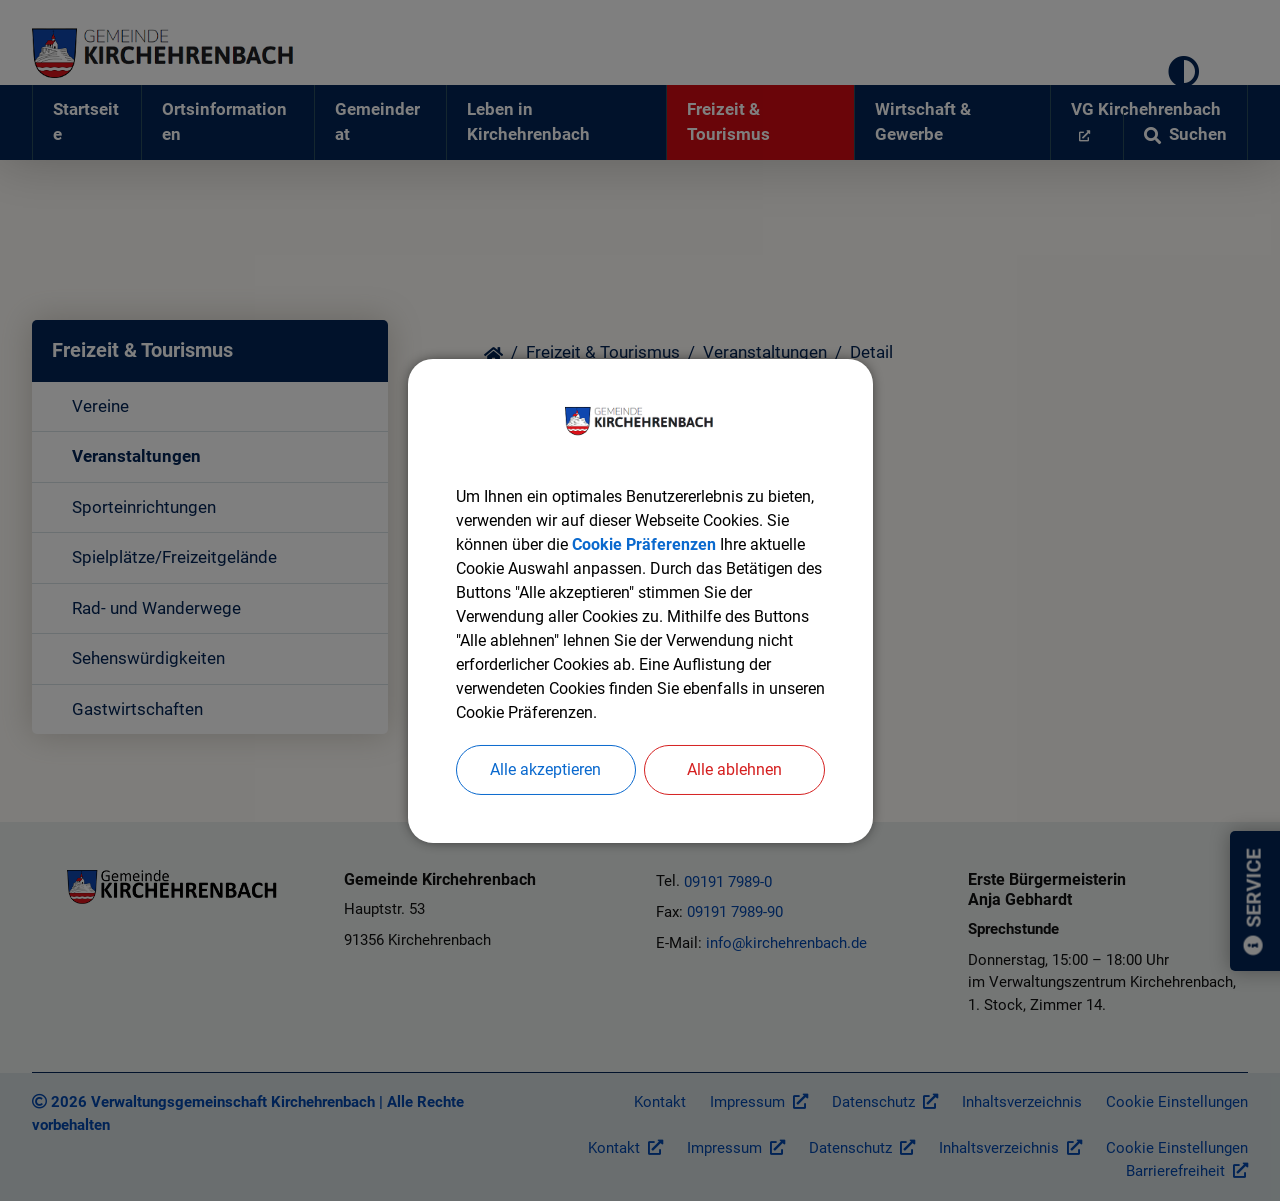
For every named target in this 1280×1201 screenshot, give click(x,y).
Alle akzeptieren (545, 769)
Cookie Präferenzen (644, 544)
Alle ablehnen (734, 769)
